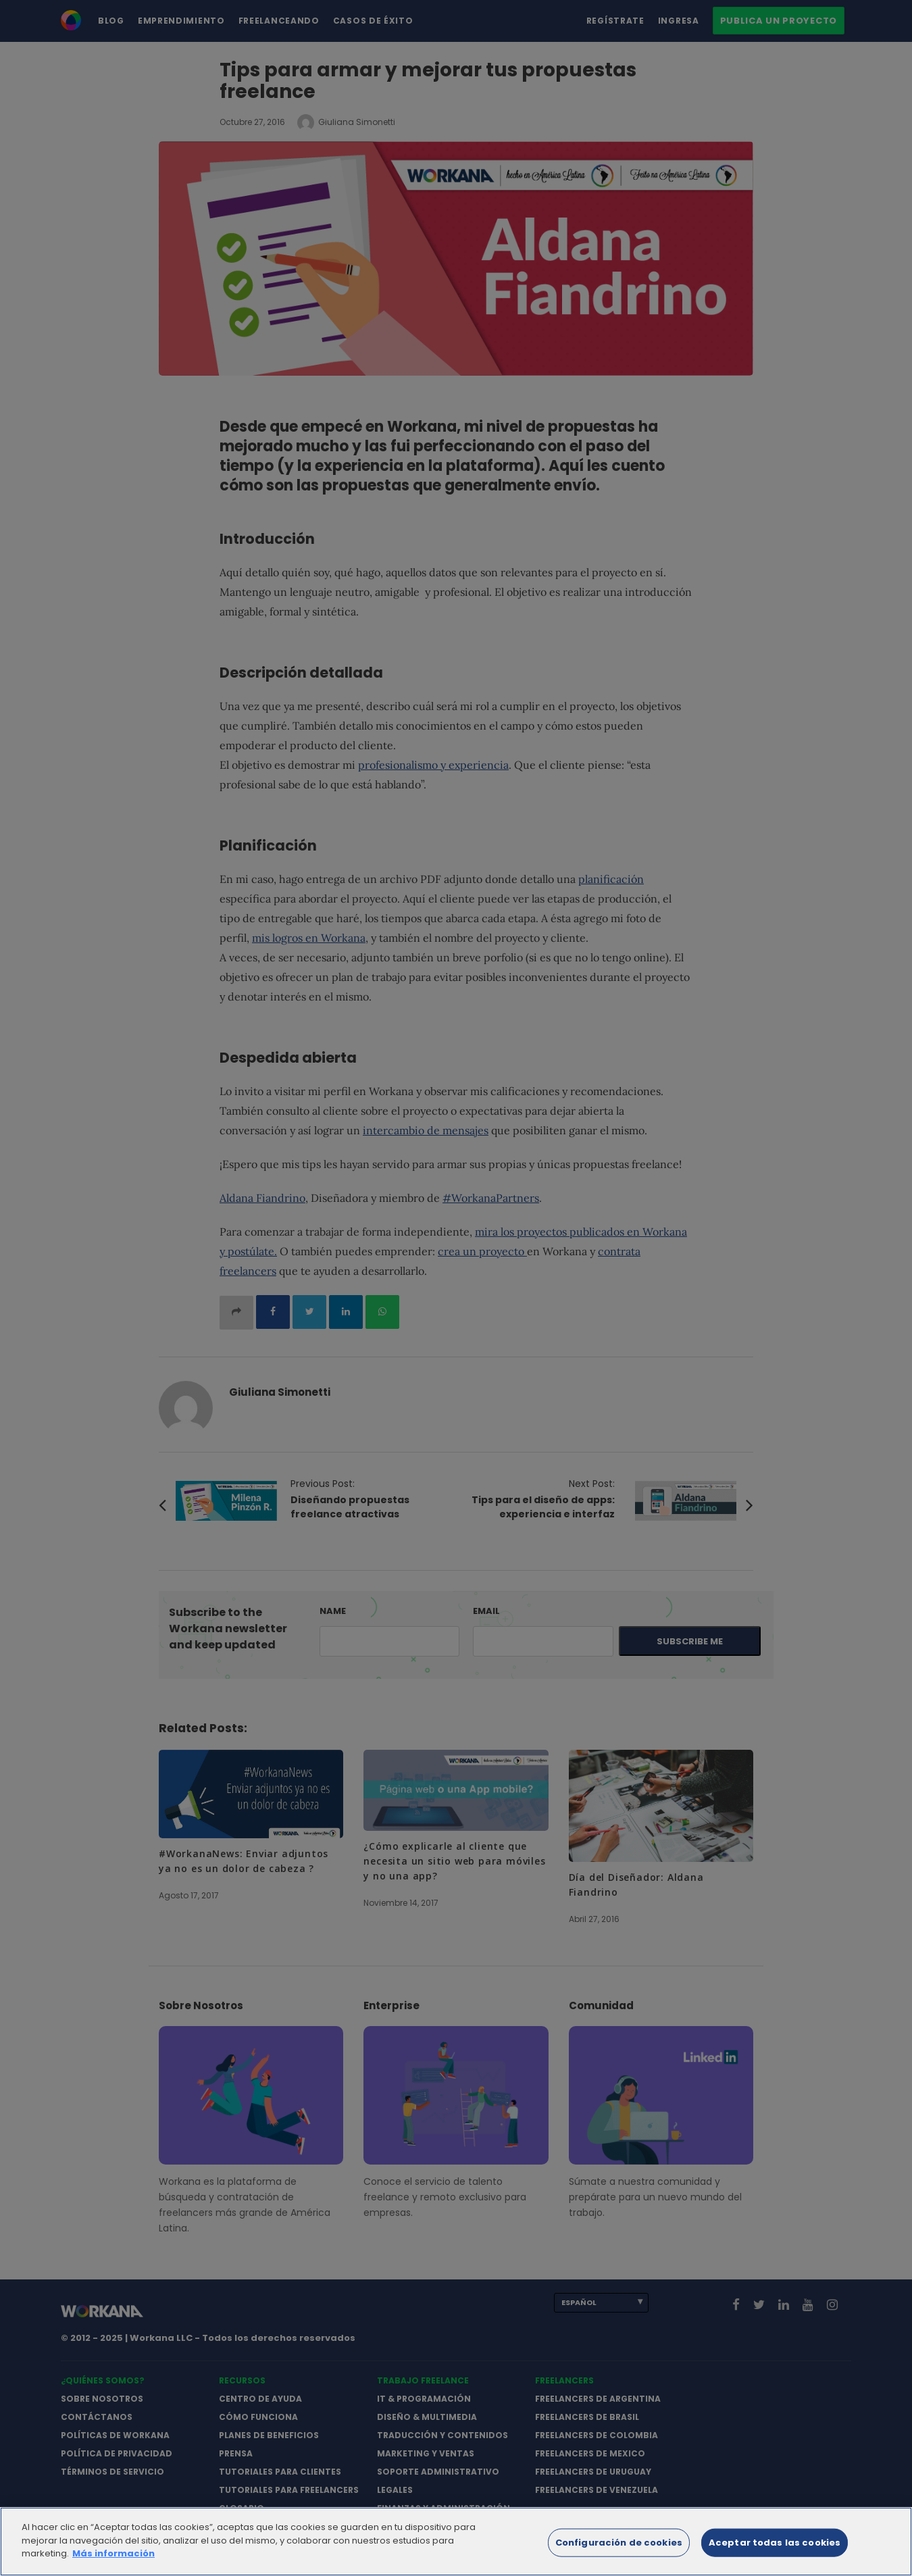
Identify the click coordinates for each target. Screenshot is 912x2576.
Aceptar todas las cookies (774, 2549)
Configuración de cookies (618, 2549)
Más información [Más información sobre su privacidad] (113, 2560)
